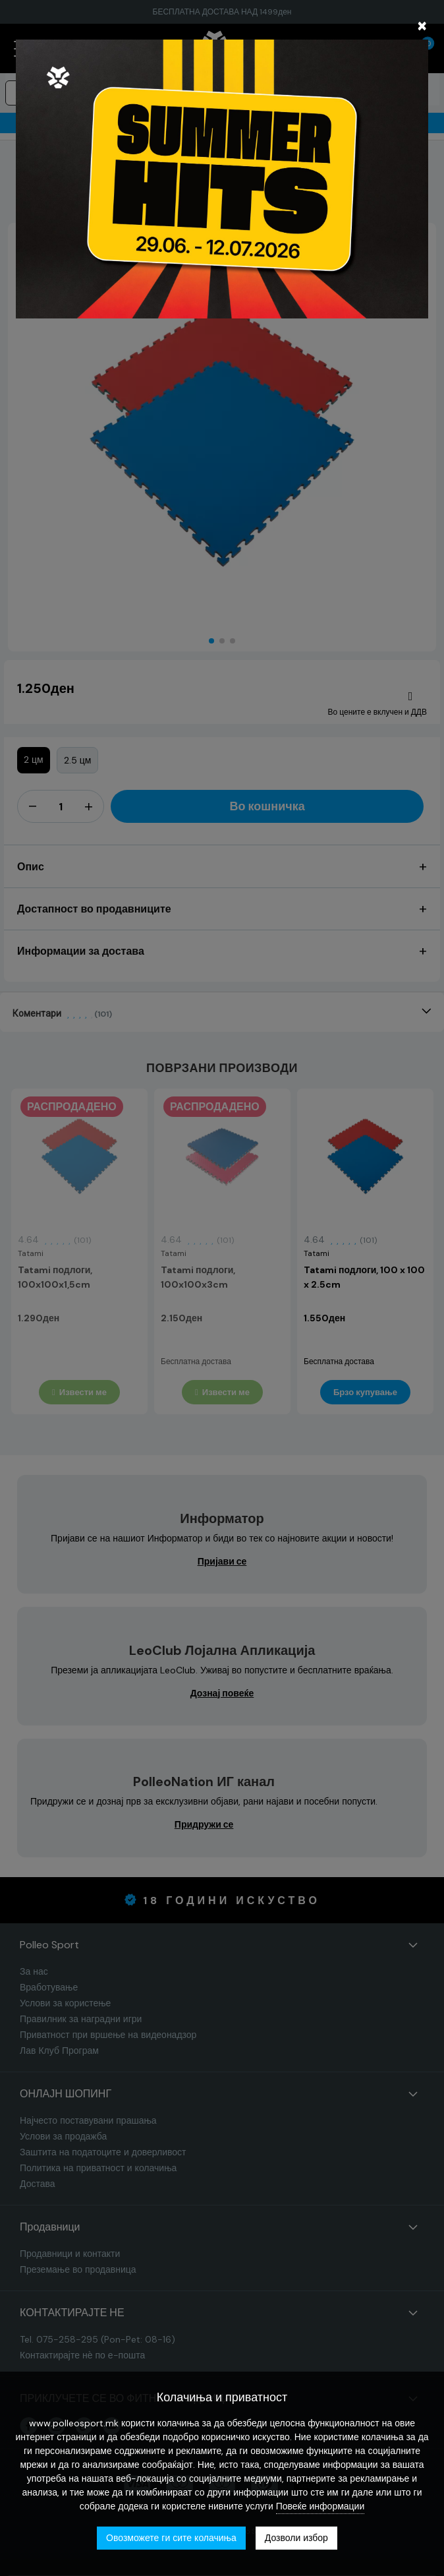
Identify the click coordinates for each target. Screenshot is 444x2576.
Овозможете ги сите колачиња (171, 2538)
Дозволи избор (296, 2538)
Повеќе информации (320, 2506)
